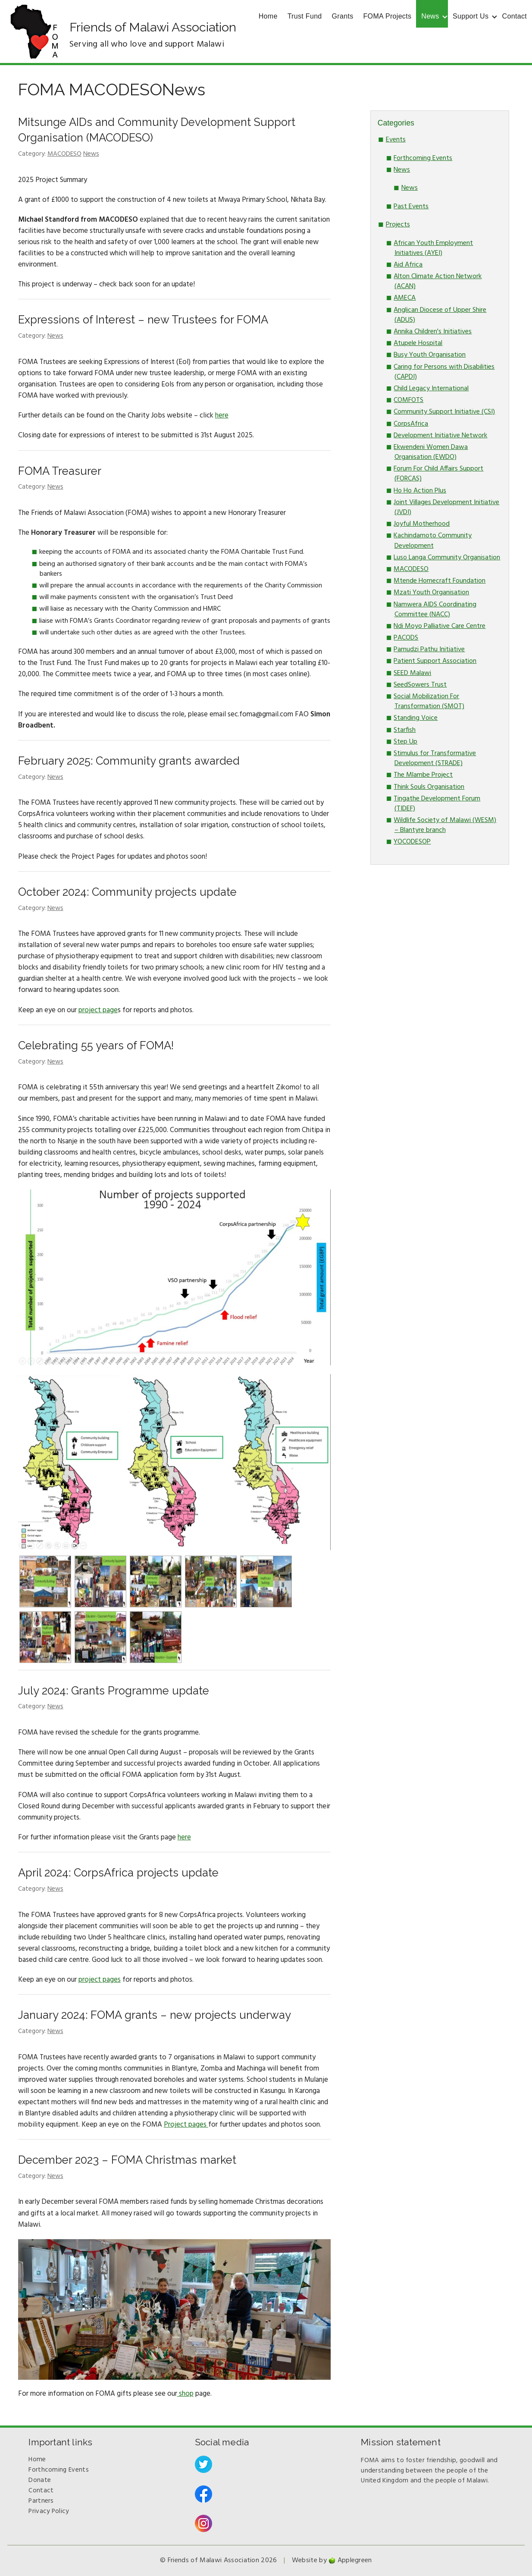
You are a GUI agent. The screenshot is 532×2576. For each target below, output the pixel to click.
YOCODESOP (412, 841)
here (221, 415)
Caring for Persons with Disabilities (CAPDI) (444, 372)
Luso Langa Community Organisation (447, 557)
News (430, 16)
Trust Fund (305, 16)
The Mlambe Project (423, 775)
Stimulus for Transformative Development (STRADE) (435, 758)
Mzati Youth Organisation (431, 592)
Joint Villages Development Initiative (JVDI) (446, 507)
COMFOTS (408, 400)
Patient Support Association (435, 661)
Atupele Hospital (418, 343)
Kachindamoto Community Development (433, 540)
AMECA (405, 298)
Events (396, 139)
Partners (40, 2501)
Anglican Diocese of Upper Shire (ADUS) (440, 315)
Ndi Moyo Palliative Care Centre (439, 626)
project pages (99, 1980)
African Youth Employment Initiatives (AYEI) (433, 248)
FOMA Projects (387, 16)
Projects (398, 224)
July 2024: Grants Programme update (113, 1690)
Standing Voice (416, 718)
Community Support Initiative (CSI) (444, 411)
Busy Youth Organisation (430, 355)
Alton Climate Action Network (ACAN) (438, 281)
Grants (343, 16)
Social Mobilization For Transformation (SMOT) (429, 701)
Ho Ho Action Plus (420, 490)
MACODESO (64, 154)
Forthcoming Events (423, 158)
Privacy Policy (48, 2511)
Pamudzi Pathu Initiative (429, 649)
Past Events (411, 206)
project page (98, 1010)
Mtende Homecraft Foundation (439, 581)
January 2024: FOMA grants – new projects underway (154, 2014)
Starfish (405, 730)
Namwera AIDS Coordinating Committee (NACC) (435, 609)
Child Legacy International (431, 388)
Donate (39, 2480)
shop (185, 2394)
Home (268, 16)
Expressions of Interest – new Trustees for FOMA (143, 319)
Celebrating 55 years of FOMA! (96, 1045)
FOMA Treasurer (59, 470)
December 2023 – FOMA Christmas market (127, 2159)
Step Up (405, 741)
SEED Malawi (412, 673)
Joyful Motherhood (422, 524)
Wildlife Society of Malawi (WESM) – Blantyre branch (445, 825)
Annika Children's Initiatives (433, 331)
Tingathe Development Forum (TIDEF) (437, 803)
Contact (514, 16)
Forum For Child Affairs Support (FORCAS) (438, 473)
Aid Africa (408, 264)
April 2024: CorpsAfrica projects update (118, 1872)
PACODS (406, 637)
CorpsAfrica (411, 424)
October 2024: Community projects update (127, 891)
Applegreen (355, 2560)
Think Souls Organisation (429, 787)
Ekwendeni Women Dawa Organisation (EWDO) (431, 452)
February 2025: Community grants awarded (129, 760)
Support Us (470, 16)
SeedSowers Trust (420, 684)
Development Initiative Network (440, 435)
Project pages (186, 2124)
